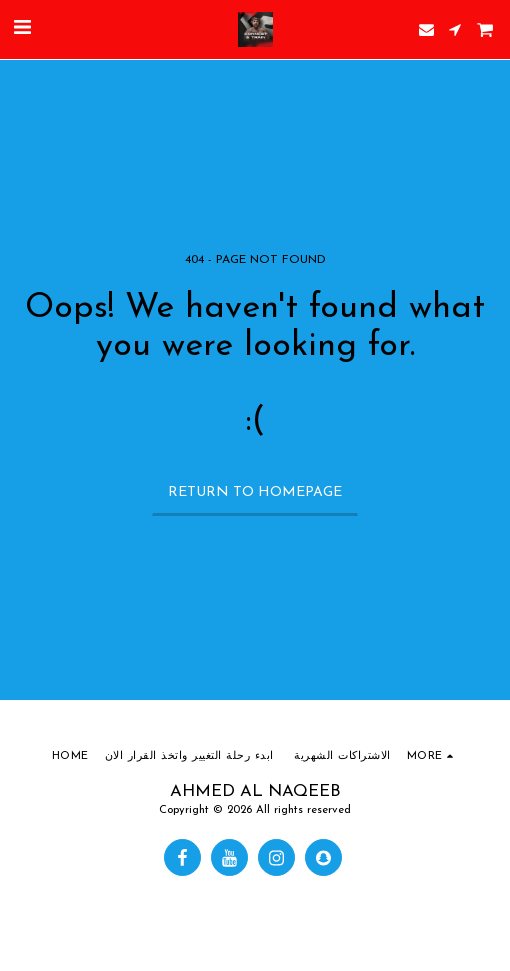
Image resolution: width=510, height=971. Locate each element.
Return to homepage (255, 492)
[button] (22, 29)
